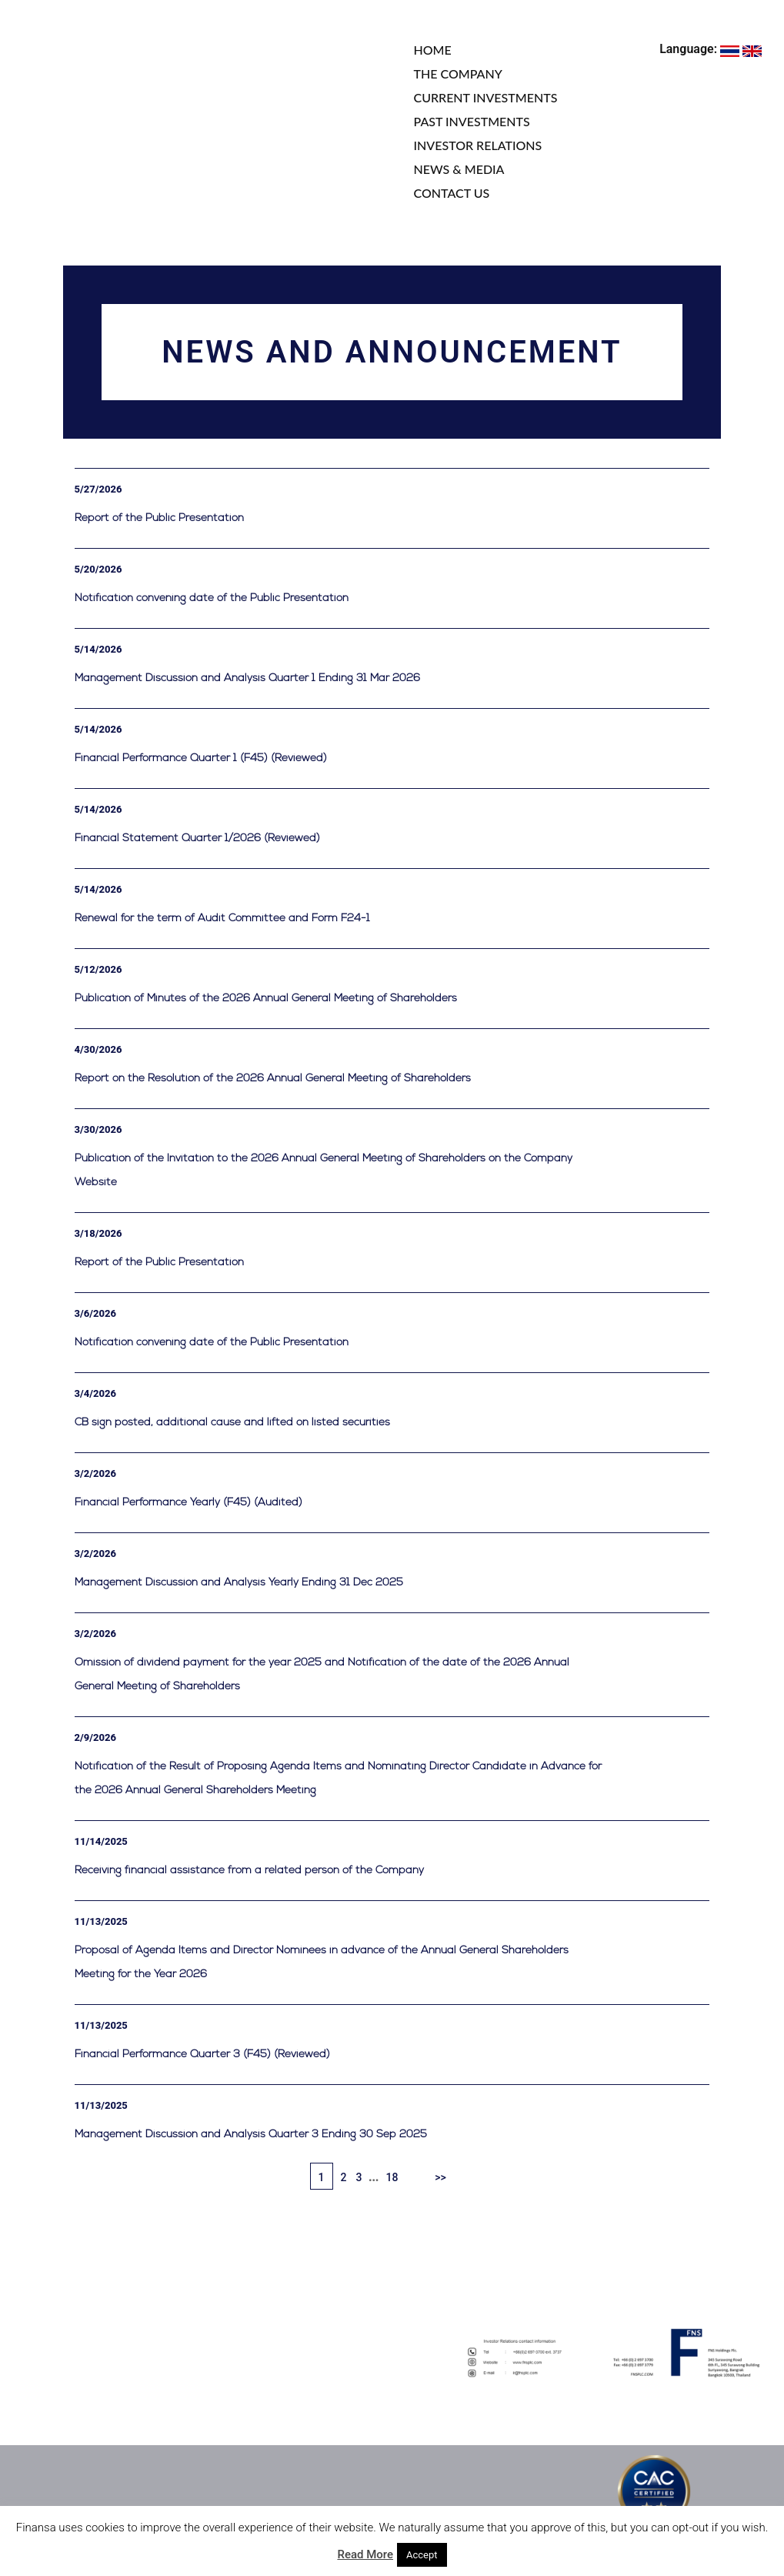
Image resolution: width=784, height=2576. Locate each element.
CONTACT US (452, 192)
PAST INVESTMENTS (472, 121)
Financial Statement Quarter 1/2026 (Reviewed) (197, 838)
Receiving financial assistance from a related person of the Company (249, 1870)
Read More (365, 2554)
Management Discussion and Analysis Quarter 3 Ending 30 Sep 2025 (251, 2134)
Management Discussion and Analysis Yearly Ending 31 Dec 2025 (239, 1583)
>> (440, 2177)
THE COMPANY (458, 73)
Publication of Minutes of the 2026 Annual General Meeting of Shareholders (266, 998)
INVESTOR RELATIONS (478, 145)
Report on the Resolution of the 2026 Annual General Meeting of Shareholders (273, 1078)
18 (392, 2177)
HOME (433, 49)
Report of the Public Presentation (159, 518)
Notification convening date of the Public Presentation (212, 598)
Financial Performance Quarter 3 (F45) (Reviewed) (202, 2054)
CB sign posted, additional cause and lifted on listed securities (232, 1422)
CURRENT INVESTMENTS (486, 97)
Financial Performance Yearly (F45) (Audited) (188, 1503)
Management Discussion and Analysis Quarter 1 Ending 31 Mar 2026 (247, 678)
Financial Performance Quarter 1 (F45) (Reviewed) (201, 758)
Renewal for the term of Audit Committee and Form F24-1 (222, 918)
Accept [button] (422, 2555)
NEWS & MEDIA (459, 169)
